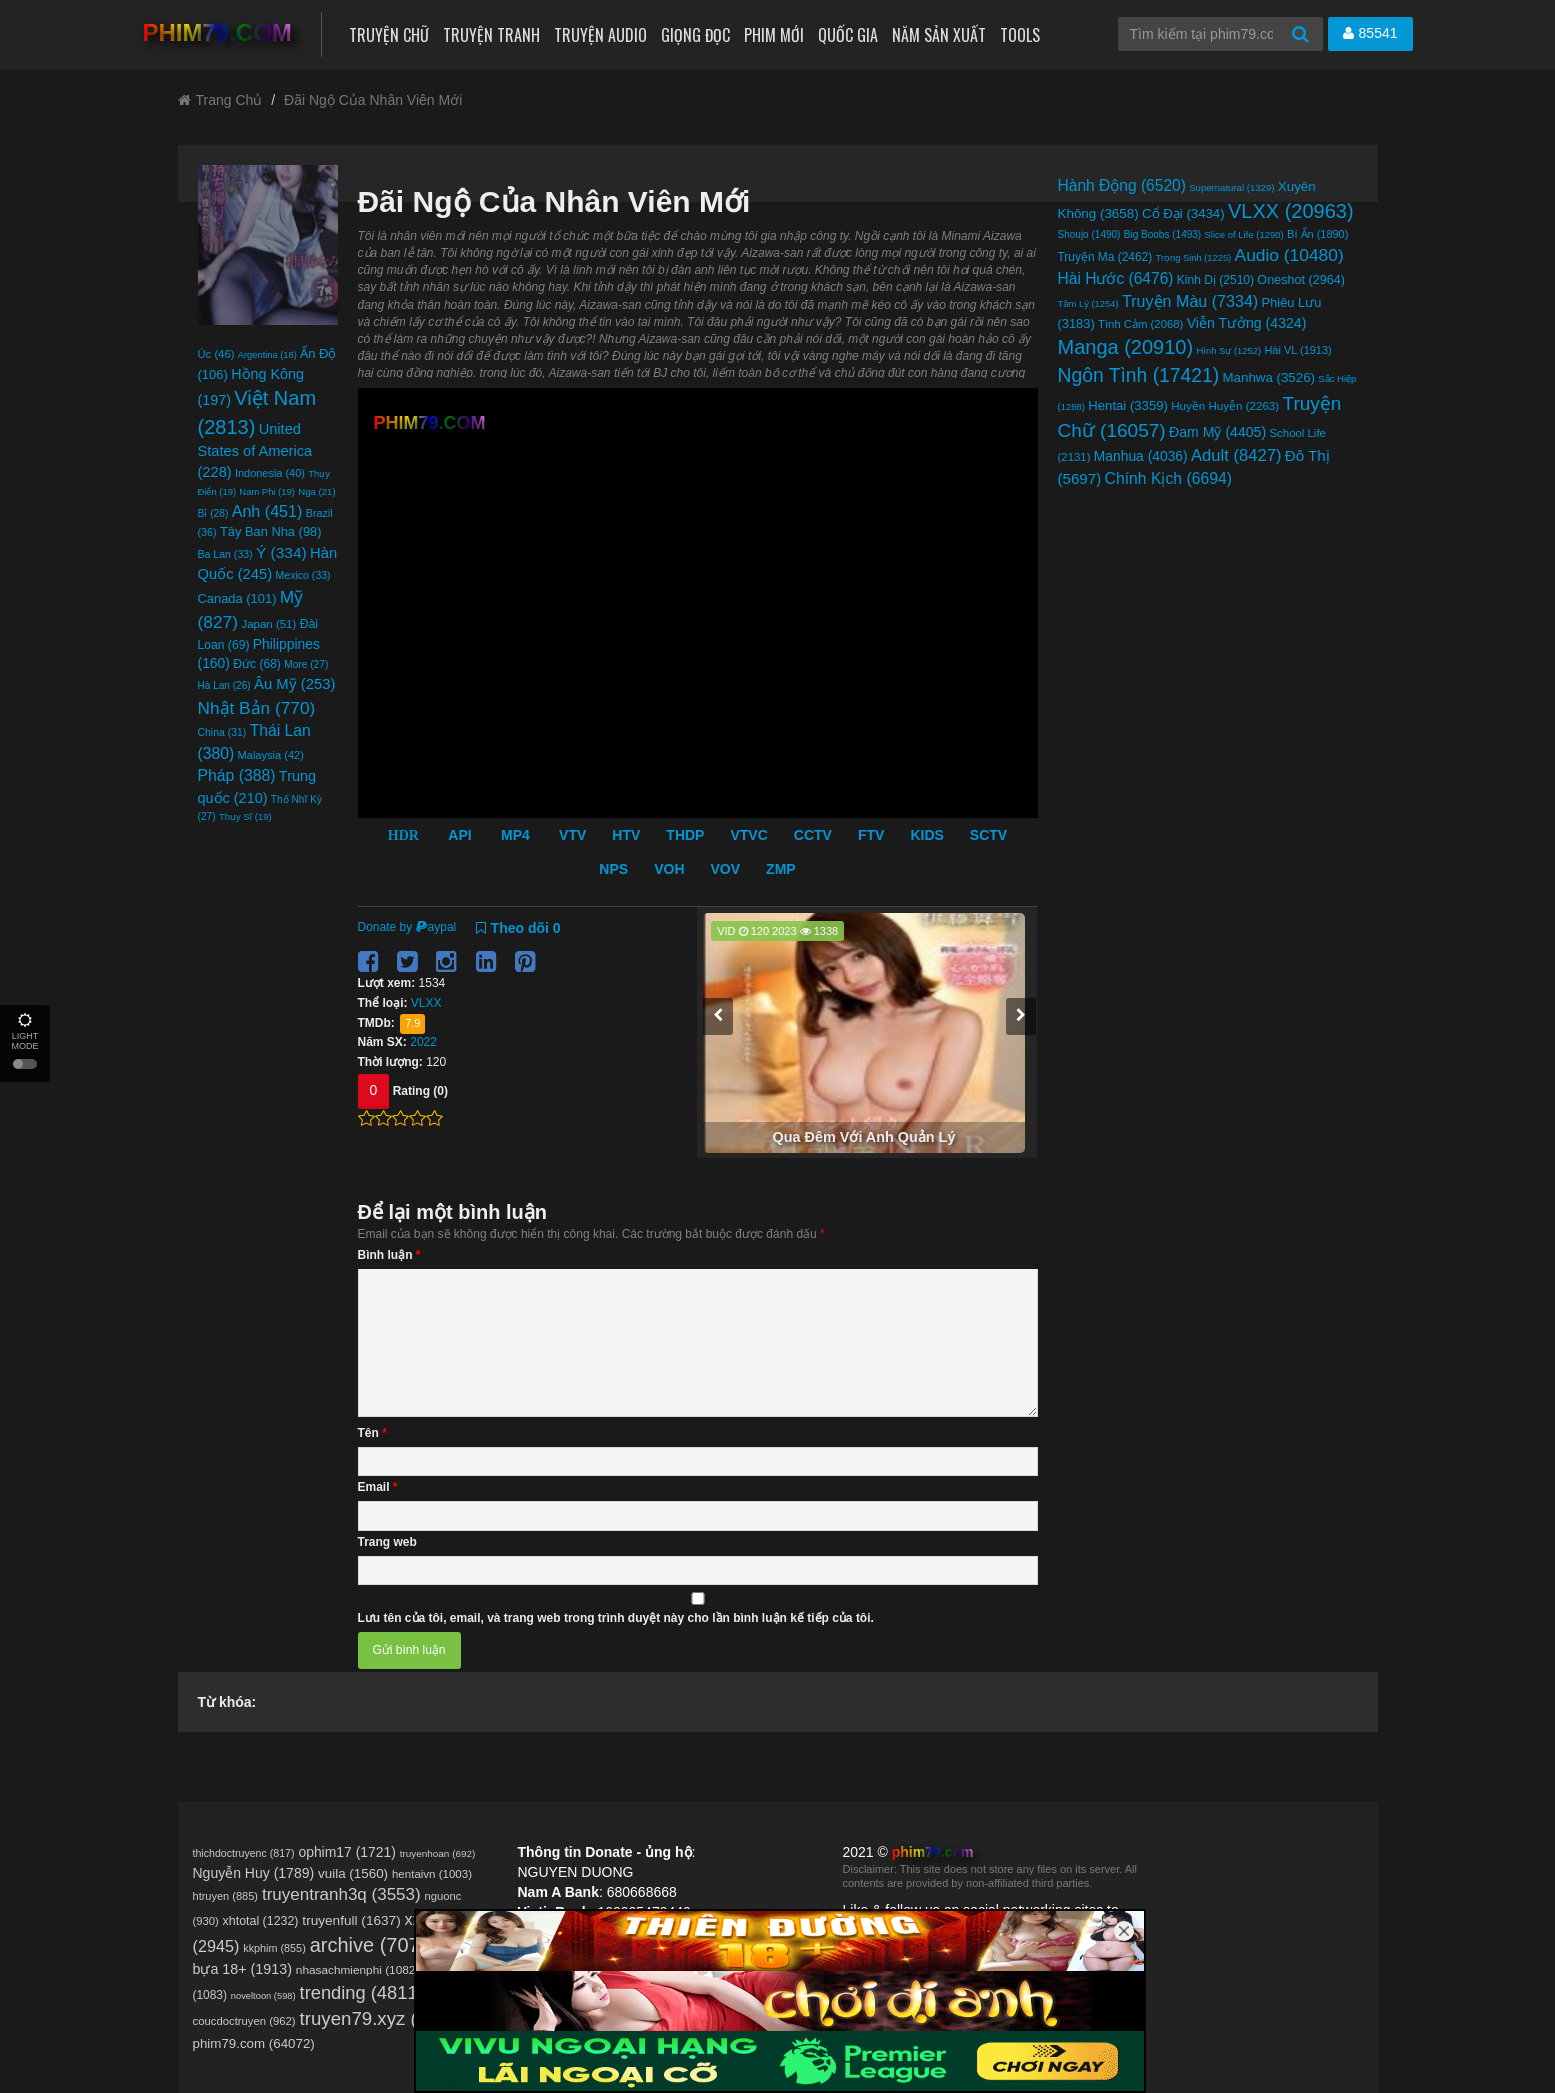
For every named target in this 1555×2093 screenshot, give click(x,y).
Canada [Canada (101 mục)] (237, 598)
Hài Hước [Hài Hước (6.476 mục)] (1116, 278)
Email (378, 1487)
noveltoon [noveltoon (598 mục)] (263, 1996)
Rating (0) (420, 1091)
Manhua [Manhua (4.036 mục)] (1141, 456)
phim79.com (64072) (254, 2043)
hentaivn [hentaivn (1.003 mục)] (432, 1874)
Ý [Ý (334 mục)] (281, 552)
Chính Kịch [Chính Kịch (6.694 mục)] (1168, 478)
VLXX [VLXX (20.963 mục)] (1291, 211)
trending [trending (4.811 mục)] (362, 1992)
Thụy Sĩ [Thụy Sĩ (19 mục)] (245, 816)
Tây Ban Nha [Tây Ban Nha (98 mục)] (271, 531)
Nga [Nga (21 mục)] (316, 491)
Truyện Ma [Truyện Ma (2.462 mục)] (1105, 257)
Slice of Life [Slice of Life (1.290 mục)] (1244, 234)
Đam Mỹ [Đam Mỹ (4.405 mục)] (1217, 432)
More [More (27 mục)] (306, 664)
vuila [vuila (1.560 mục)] (353, 1873)
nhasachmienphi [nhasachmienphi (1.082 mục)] (357, 1970)
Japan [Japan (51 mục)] (268, 624)
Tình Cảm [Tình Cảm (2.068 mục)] (1140, 324)
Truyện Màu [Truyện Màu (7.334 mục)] (1190, 301)
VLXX (426, 1003)
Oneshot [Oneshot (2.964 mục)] (1301, 280)
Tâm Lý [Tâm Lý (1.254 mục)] (1088, 303)
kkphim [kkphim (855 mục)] (274, 1948)
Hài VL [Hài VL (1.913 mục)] (1297, 350)
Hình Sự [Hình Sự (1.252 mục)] (1229, 350)
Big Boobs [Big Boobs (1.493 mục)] (1162, 234)
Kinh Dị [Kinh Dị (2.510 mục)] (1215, 280)
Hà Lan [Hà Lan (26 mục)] (224, 685)
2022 (423, 1042)
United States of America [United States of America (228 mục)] (255, 450)
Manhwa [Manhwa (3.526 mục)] (1268, 377)
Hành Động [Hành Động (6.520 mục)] (1122, 185)
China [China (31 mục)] (222, 732)
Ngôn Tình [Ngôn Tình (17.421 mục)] (1139, 375)
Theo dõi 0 (518, 928)
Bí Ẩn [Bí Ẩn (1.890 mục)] (1317, 234)
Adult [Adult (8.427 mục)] (1236, 455)
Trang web (387, 1542)
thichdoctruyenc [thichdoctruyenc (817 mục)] (244, 1853)
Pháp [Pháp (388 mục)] (237, 775)
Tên (372, 1433)
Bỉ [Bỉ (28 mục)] (213, 513)
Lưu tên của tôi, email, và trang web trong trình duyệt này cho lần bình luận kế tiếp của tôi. (616, 1618)
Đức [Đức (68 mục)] (257, 664)
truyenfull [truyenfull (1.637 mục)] (351, 1920)
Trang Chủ (220, 100)
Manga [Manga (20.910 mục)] (1126, 347)
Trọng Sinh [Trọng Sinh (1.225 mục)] (1194, 258)
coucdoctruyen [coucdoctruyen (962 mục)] (244, 2021)
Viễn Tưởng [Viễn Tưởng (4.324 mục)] (1247, 323)
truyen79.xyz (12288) (387, 2018)
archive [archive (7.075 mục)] (374, 1945)
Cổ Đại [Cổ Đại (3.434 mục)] (1183, 213)
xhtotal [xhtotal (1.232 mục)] (261, 1921)
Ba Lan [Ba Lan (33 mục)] (225, 554)
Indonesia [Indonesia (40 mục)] (270, 473)
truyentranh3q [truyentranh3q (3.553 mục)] (341, 1894)
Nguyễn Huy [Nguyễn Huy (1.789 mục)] (254, 1873)
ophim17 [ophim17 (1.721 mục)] (346, 1852)
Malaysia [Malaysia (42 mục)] (271, 755)
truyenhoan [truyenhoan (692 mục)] (438, 1853)
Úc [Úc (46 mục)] (216, 354)
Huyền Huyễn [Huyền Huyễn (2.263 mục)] (1225, 406)
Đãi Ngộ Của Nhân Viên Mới (373, 100)
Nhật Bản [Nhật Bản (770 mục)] (257, 708)
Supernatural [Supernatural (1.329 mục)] (1231, 187)
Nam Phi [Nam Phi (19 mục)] (267, 491)
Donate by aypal (407, 927)
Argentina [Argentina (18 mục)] (267, 355)
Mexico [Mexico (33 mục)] (303, 575)
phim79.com (933, 1852)
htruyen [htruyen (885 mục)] (226, 1896)
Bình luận (389, 1255)
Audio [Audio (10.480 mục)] (1289, 255)
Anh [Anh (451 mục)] (267, 511)
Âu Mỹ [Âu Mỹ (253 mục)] (294, 684)
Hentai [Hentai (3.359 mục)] (1128, 405)
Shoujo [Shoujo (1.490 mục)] (1089, 234)
